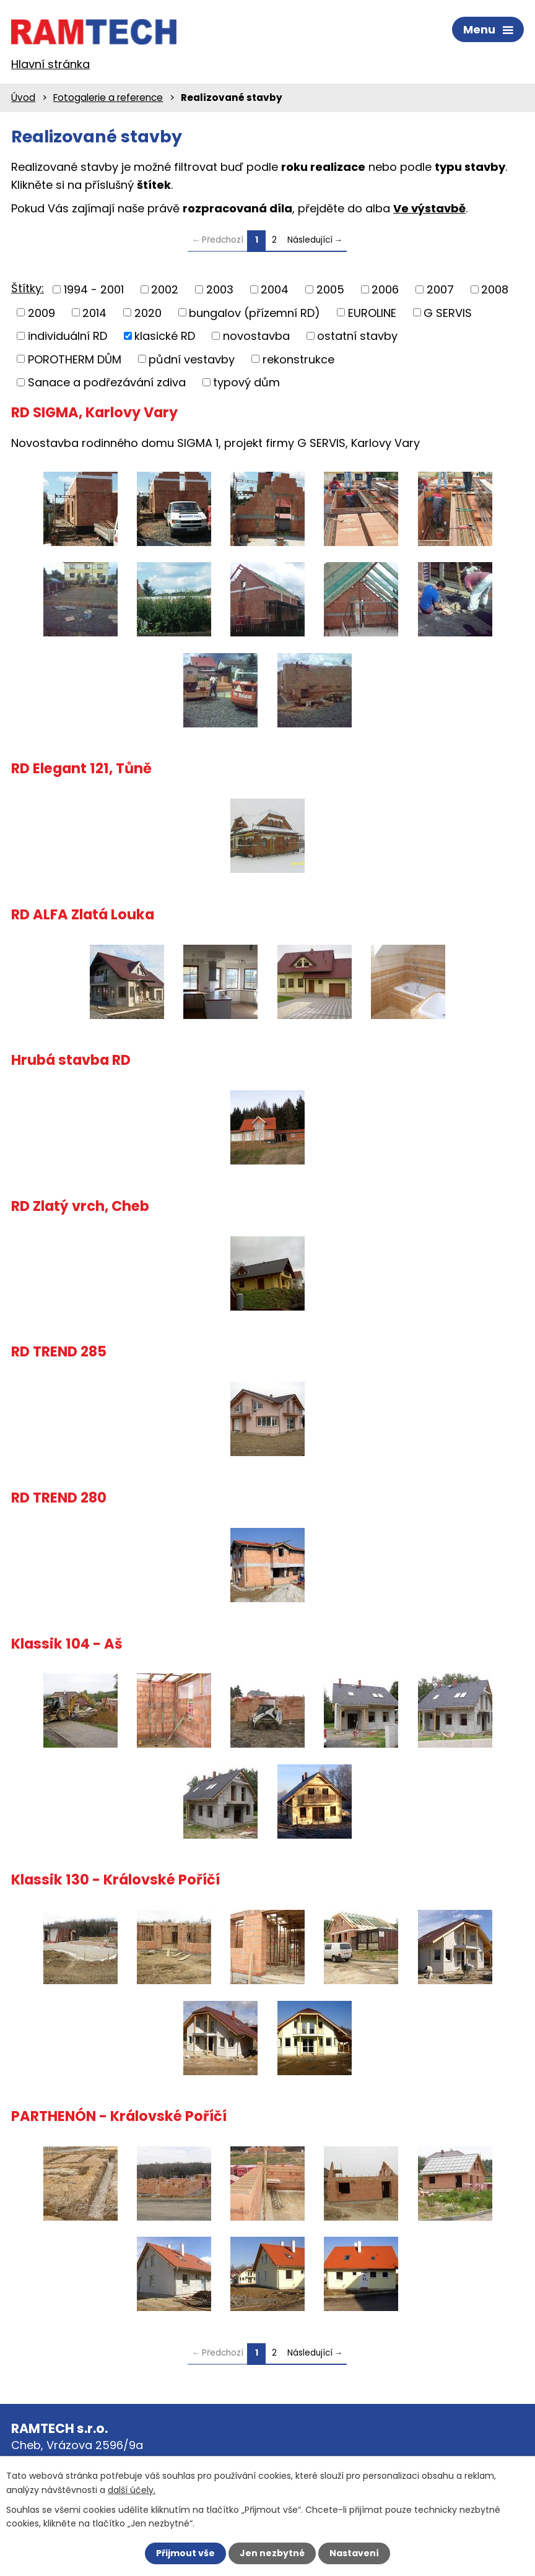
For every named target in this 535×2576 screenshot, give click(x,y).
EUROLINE (372, 312)
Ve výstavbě (429, 208)
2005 (330, 289)
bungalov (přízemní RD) (254, 312)
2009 (41, 312)
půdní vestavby (192, 358)
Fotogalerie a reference (108, 97)
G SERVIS (448, 312)
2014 (94, 312)
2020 (148, 312)
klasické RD (164, 336)
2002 (164, 289)
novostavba (256, 336)
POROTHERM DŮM (74, 358)
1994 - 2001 (94, 289)
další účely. (131, 2489)
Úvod (23, 97)
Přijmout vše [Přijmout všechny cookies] (185, 2553)
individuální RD (67, 336)
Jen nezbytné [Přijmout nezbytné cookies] (272, 2553)
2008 (494, 289)
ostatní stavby (357, 336)
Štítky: (27, 288)
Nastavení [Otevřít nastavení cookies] (354, 2553)
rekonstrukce (298, 358)
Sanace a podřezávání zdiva (107, 382)
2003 (219, 289)
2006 (385, 289)
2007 (440, 289)
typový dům (246, 382)
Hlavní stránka (50, 64)
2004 (275, 289)
